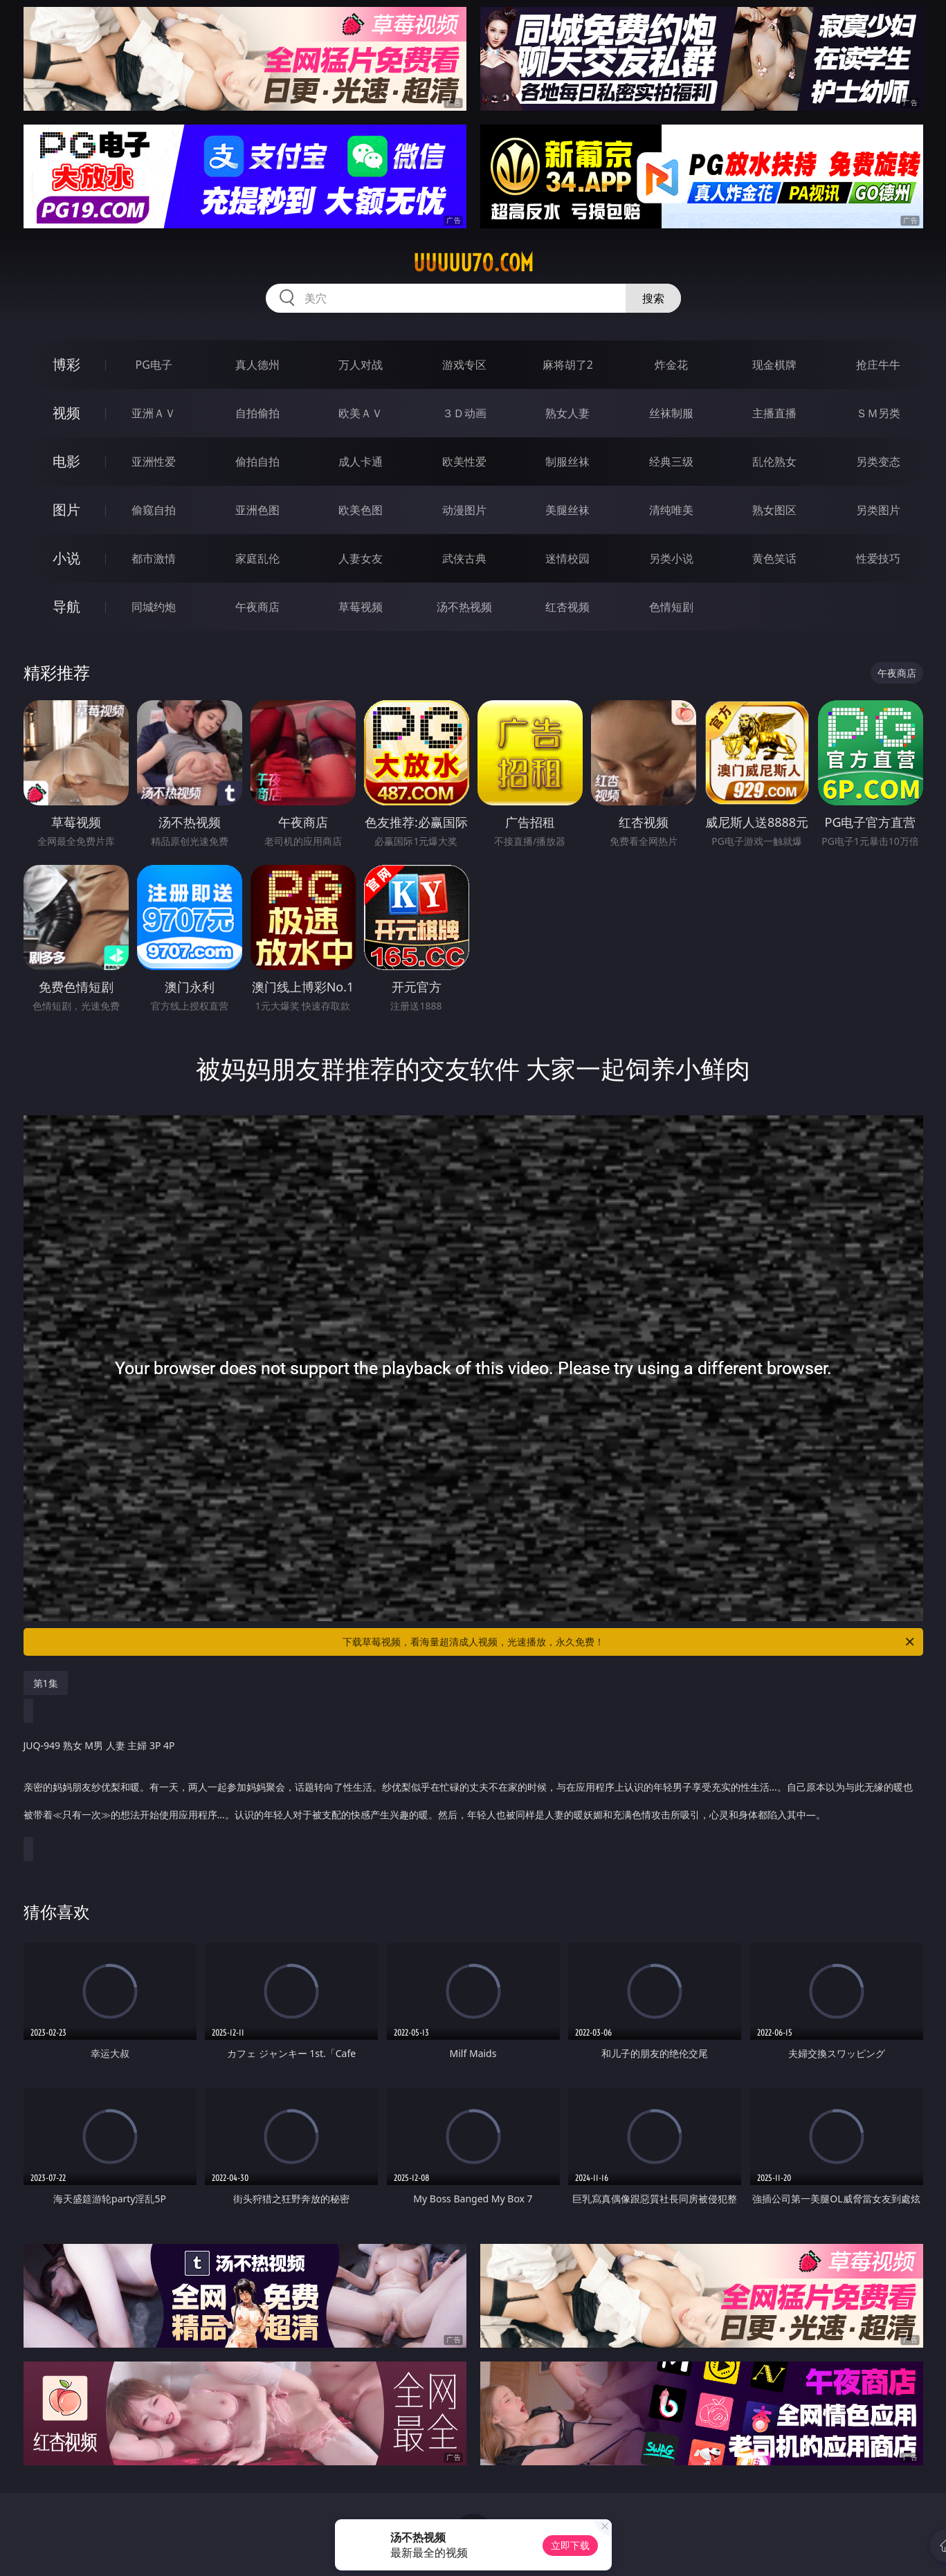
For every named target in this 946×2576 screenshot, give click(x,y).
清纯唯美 (671, 510)
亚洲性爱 (153, 461)
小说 (66, 558)
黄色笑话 (774, 558)
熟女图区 (774, 510)
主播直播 (774, 413)
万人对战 (360, 364)
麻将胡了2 (568, 364)
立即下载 (570, 2545)
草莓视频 (360, 606)
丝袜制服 (671, 413)
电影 (66, 461)
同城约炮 (153, 606)
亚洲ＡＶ (153, 413)
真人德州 (257, 364)
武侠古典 (464, 558)
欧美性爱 (464, 461)
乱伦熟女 (774, 461)
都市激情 (153, 558)
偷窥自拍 (153, 510)
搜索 (653, 298)
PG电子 (154, 364)
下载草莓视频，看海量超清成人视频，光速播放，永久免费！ (629, 1642)
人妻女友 (360, 558)
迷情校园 (567, 558)
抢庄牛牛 (878, 364)
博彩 (66, 364)
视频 (66, 412)
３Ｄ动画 (464, 413)
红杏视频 (567, 606)
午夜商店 (257, 606)
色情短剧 (671, 606)
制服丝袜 (567, 461)
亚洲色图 (257, 510)
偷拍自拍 (257, 461)
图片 (66, 509)
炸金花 (671, 364)
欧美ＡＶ (360, 413)
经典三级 (671, 461)
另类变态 (878, 461)
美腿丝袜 (567, 510)
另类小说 (671, 558)
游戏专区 (464, 364)
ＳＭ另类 (878, 413)
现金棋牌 (774, 364)
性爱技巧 (878, 558)
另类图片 (878, 510)
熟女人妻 (567, 413)
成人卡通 (360, 461)
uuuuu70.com (473, 263)
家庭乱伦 (257, 558)
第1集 (45, 1683)
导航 (66, 606)
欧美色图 (360, 510)
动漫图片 (464, 510)
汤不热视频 (464, 606)
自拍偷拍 (257, 413)
